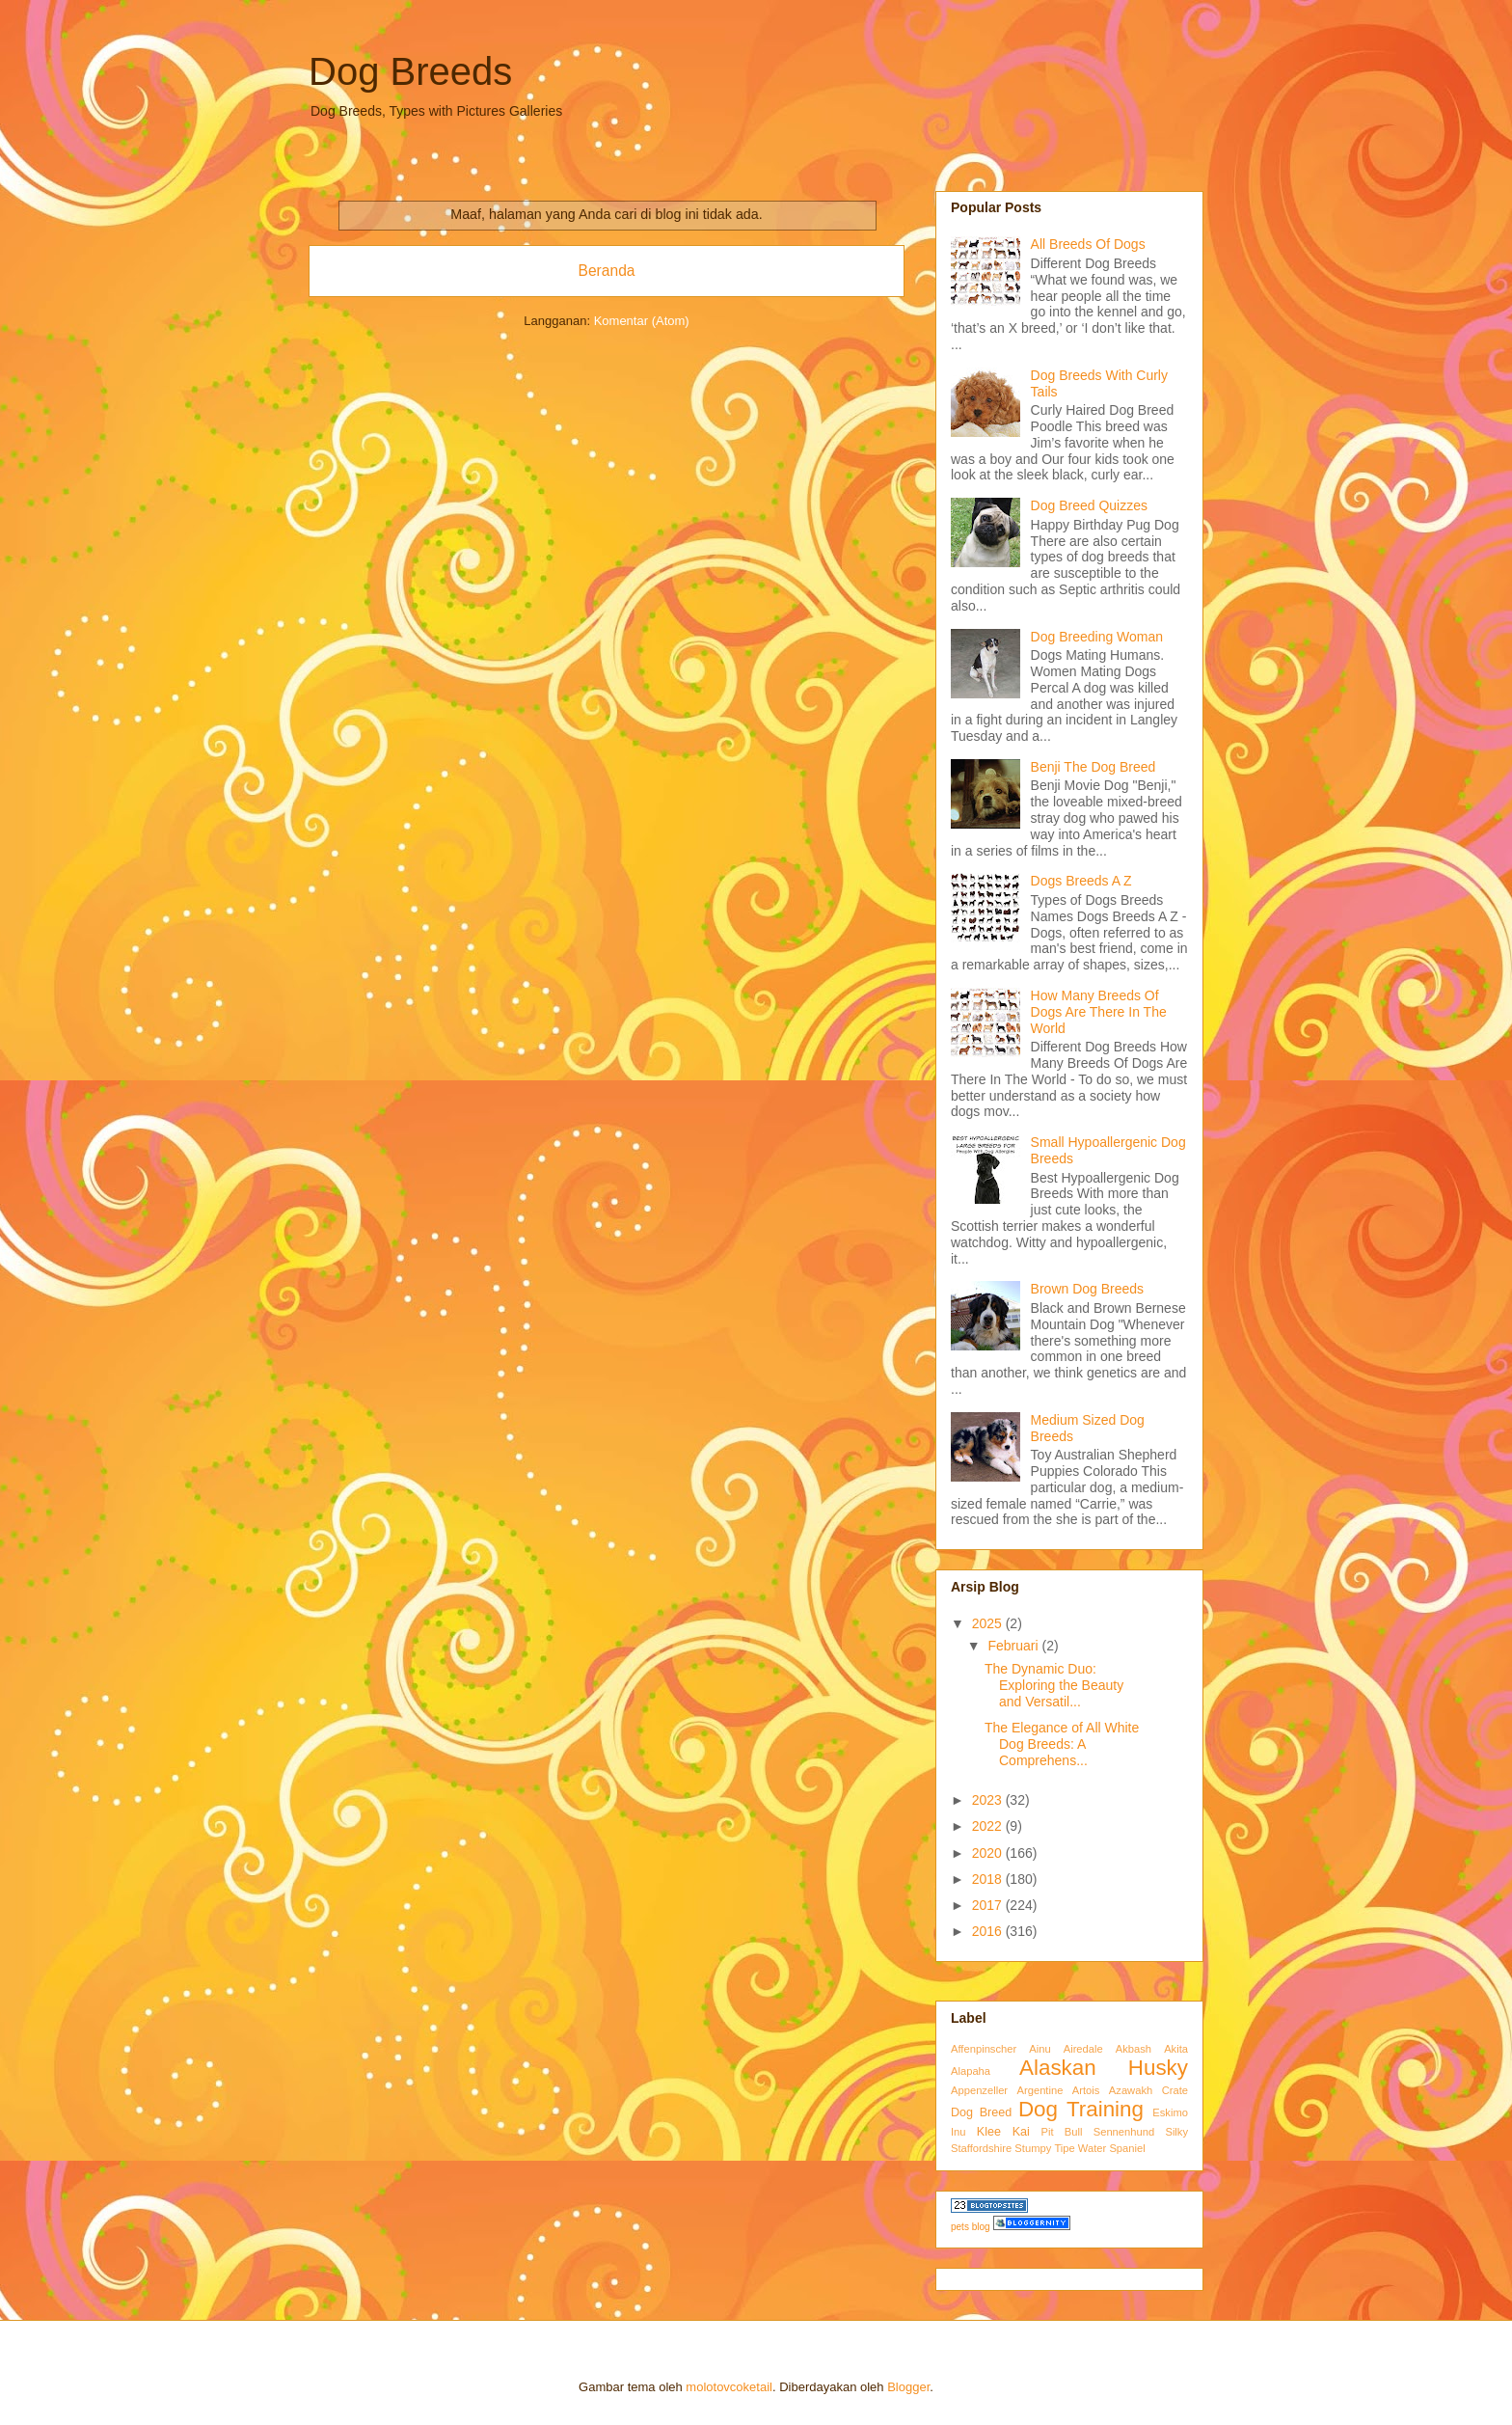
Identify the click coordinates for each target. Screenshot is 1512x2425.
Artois (1086, 2090)
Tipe (1064, 2148)
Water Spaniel (1112, 2148)
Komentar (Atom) (641, 320)
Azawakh (1130, 2090)
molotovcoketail (729, 2387)
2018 (989, 1879)
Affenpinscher (983, 2049)
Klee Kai (1003, 2132)
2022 (989, 1826)
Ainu (1039, 2049)
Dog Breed (981, 2112)
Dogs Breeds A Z (1081, 880)
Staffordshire (981, 2148)
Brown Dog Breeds (1088, 1288)
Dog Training (1081, 2109)
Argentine (1040, 2090)
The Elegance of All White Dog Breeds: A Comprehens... (1062, 1744)
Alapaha (970, 2071)
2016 (989, 1931)
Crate (1175, 2090)
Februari (1014, 1645)
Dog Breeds (410, 71)
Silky (1176, 2132)
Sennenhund (1124, 2132)
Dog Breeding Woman (1097, 636)
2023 (989, 1800)
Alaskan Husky (1103, 2068)
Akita (1176, 2049)
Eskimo (1170, 2112)
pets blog (970, 2226)
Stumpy (1032, 2148)
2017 (989, 1905)
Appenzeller (979, 2090)
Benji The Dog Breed (1093, 767)
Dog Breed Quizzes (1089, 505)
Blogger (908, 2387)
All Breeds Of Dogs (1088, 244)
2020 (989, 1853)
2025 (989, 1623)
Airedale (1083, 2049)
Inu (958, 2132)
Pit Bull (1062, 2132)
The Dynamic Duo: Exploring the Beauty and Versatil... (1054, 1685)
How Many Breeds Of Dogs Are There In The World (1099, 1012)
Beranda (607, 270)
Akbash (1133, 2049)
